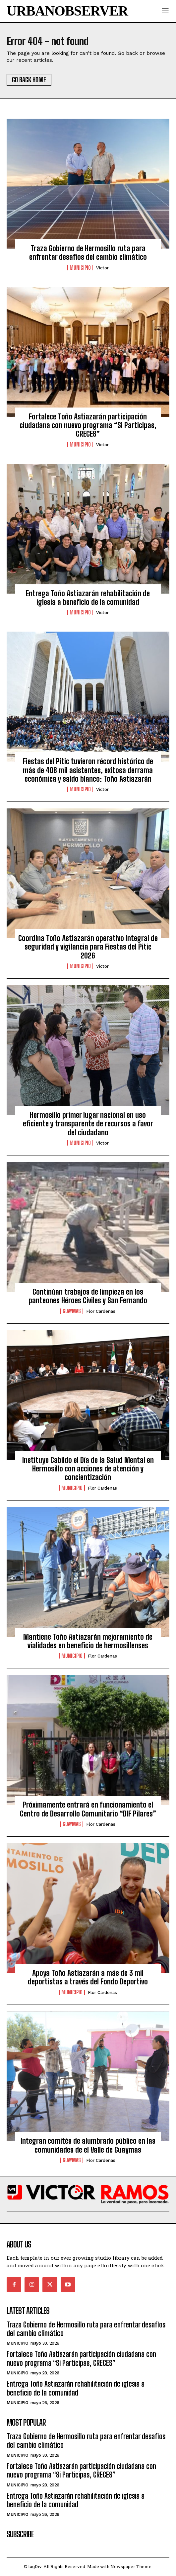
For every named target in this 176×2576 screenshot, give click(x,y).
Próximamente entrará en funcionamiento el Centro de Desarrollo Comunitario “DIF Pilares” (88, 1809)
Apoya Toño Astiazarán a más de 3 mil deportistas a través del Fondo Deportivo (88, 1977)
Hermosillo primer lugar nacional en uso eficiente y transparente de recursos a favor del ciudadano (88, 1124)
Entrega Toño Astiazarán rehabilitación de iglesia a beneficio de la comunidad (88, 597)
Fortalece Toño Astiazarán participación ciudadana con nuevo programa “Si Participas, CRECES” (88, 425)
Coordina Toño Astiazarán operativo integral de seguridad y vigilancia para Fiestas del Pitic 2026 (88, 947)
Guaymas (72, 1311)
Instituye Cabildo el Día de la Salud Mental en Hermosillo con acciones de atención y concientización (88, 1469)
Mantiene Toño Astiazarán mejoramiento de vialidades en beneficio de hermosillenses (87, 1641)
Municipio (80, 267)
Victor (102, 267)
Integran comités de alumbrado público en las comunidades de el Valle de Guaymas (88, 2145)
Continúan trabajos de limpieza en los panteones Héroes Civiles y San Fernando (88, 1296)
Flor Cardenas (100, 1311)
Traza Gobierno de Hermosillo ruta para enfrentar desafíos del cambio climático (88, 252)
